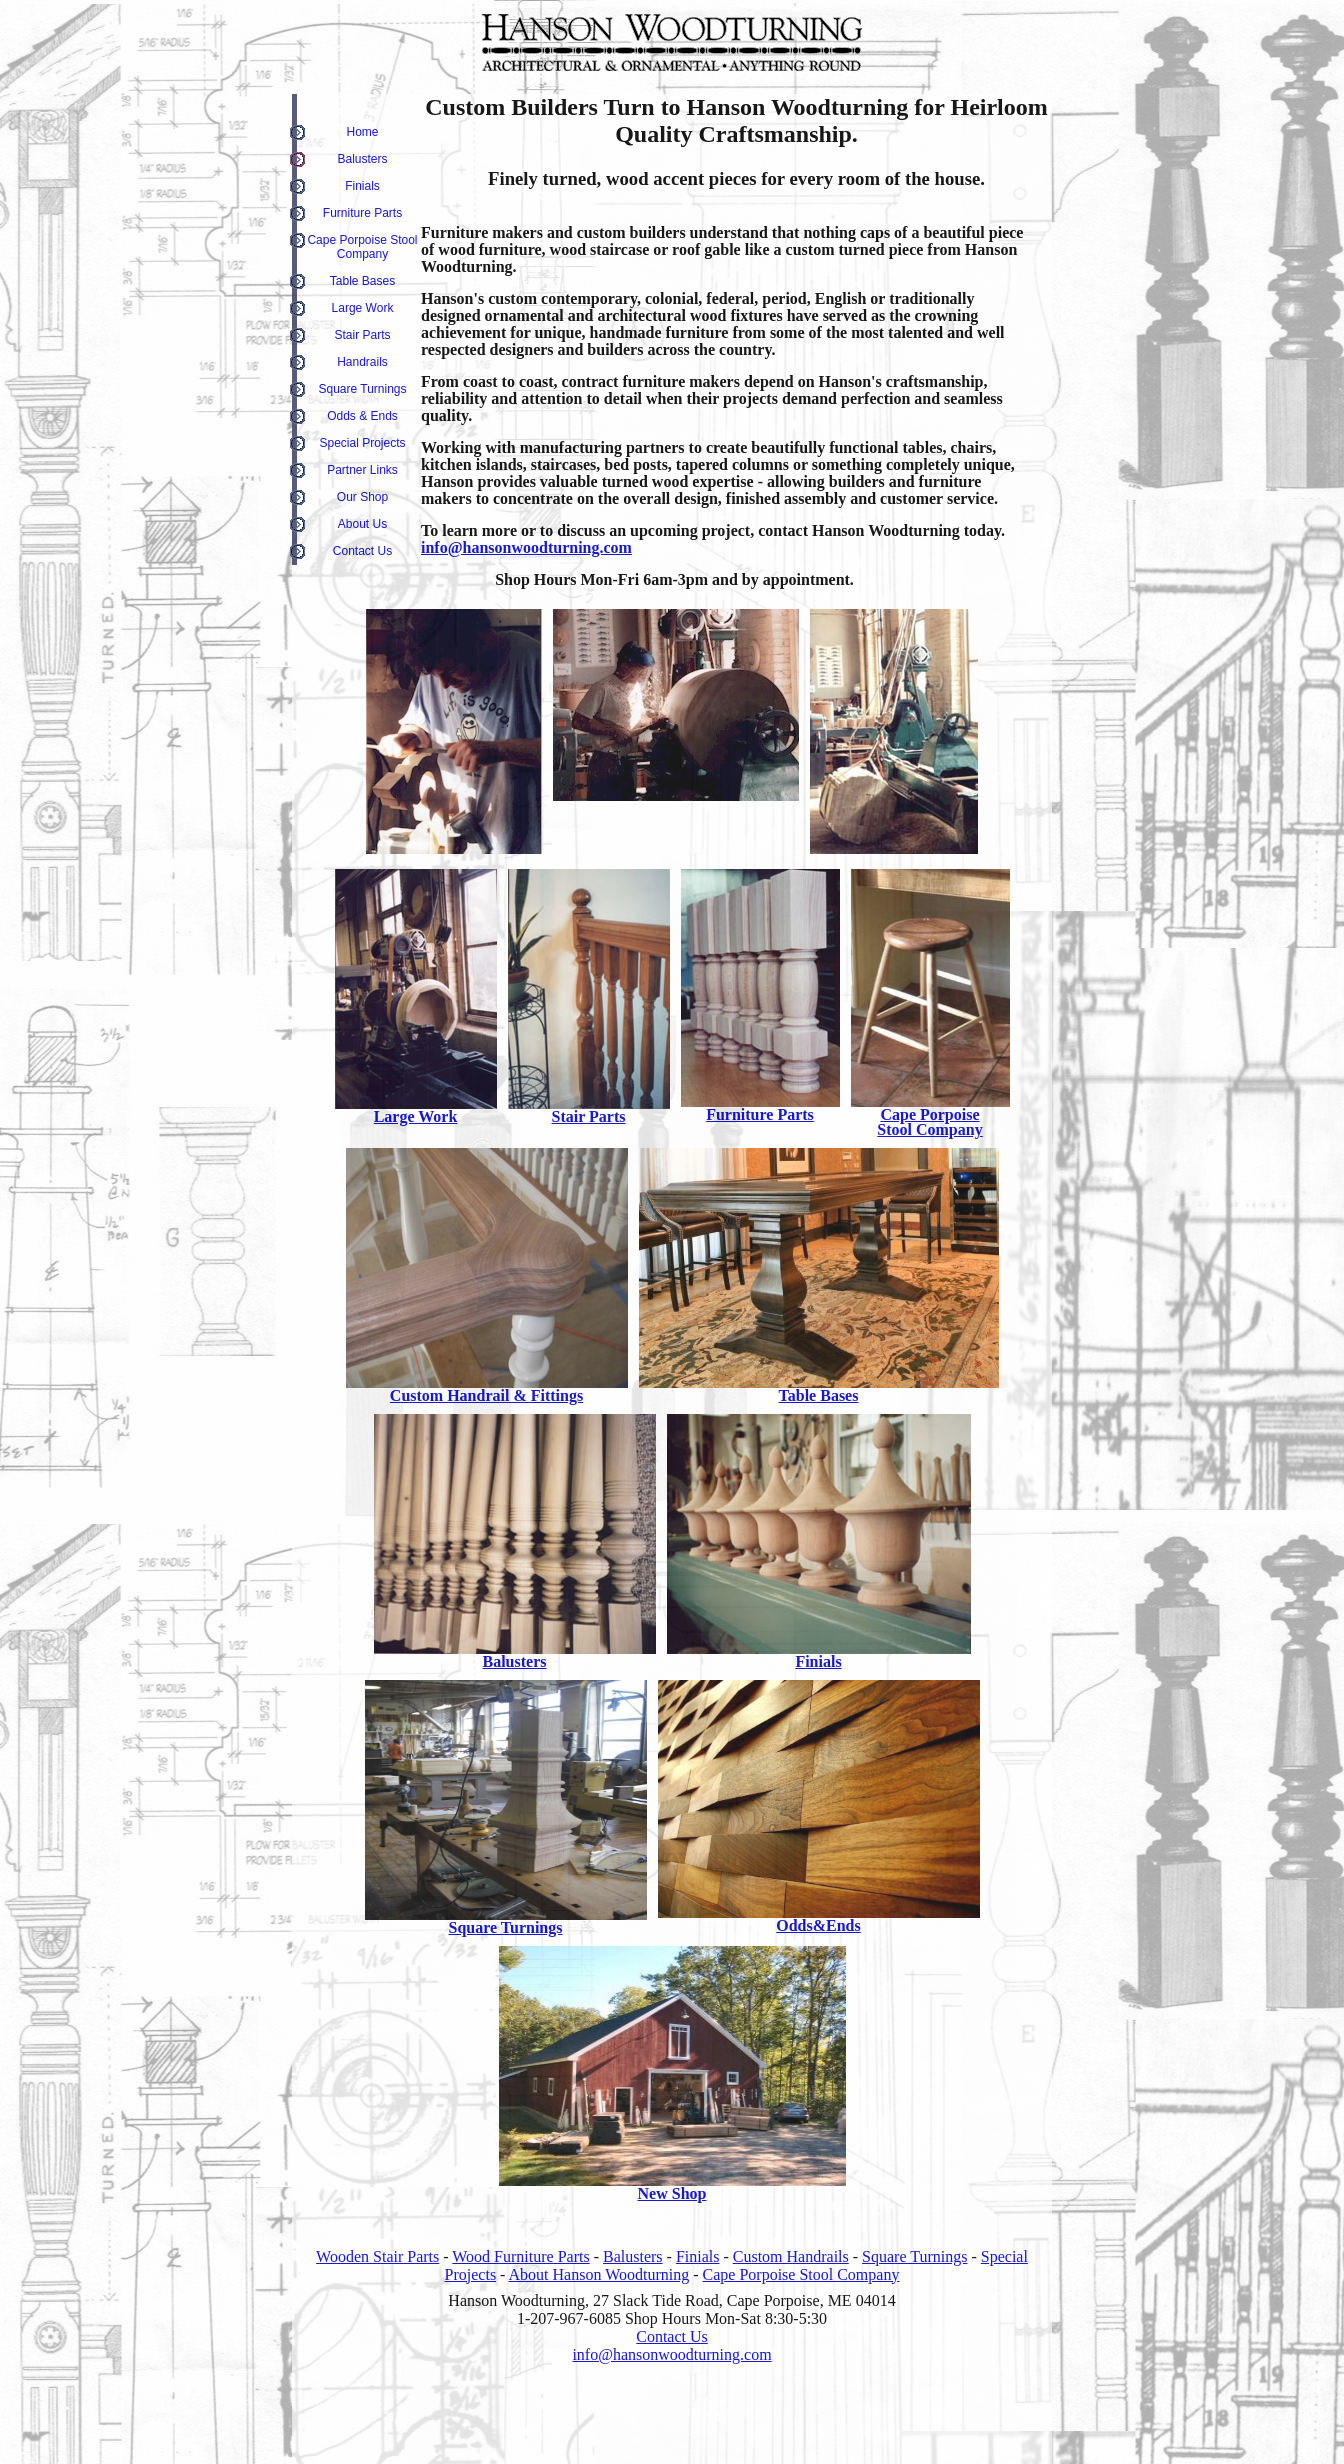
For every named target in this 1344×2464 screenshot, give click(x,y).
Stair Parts (362, 335)
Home (362, 132)
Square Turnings (362, 389)
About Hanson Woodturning (599, 2274)
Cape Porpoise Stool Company (362, 247)
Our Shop (362, 497)
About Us (362, 524)
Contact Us (362, 551)
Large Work (363, 308)
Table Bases (362, 281)
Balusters (362, 159)
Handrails (362, 362)
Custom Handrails (791, 2256)
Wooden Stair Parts (377, 2256)
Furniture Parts (362, 213)
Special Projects (362, 443)
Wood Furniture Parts (520, 2256)
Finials (362, 186)
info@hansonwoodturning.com (526, 547)
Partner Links (362, 470)
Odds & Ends (362, 416)
